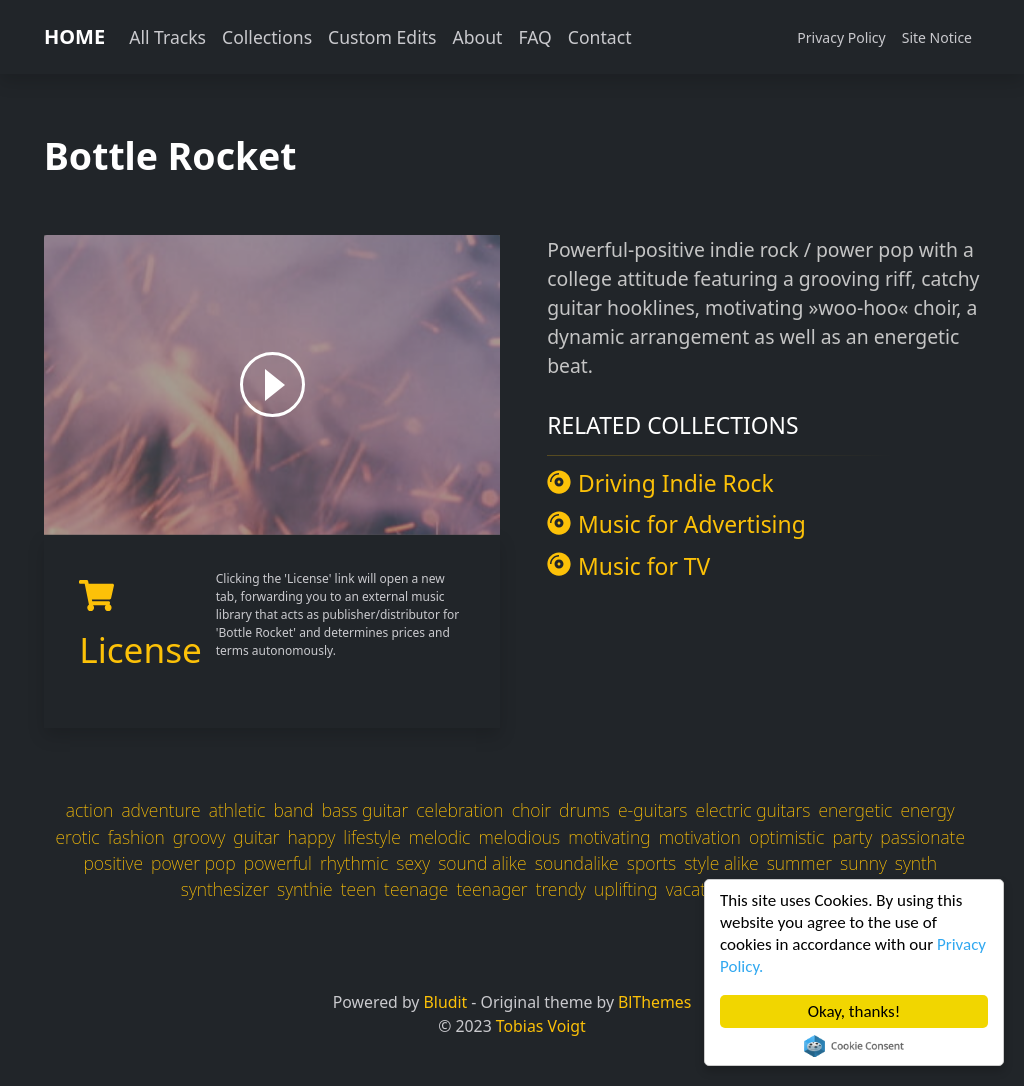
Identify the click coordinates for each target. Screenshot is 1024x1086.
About (477, 37)
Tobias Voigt (541, 1026)
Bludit (446, 1002)
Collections (267, 37)
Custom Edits (382, 37)
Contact (600, 37)
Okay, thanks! (854, 1011)
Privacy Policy (841, 37)
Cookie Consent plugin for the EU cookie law (854, 1046)
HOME (74, 36)
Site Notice (937, 37)
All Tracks (167, 37)
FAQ (534, 37)
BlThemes (654, 1002)
